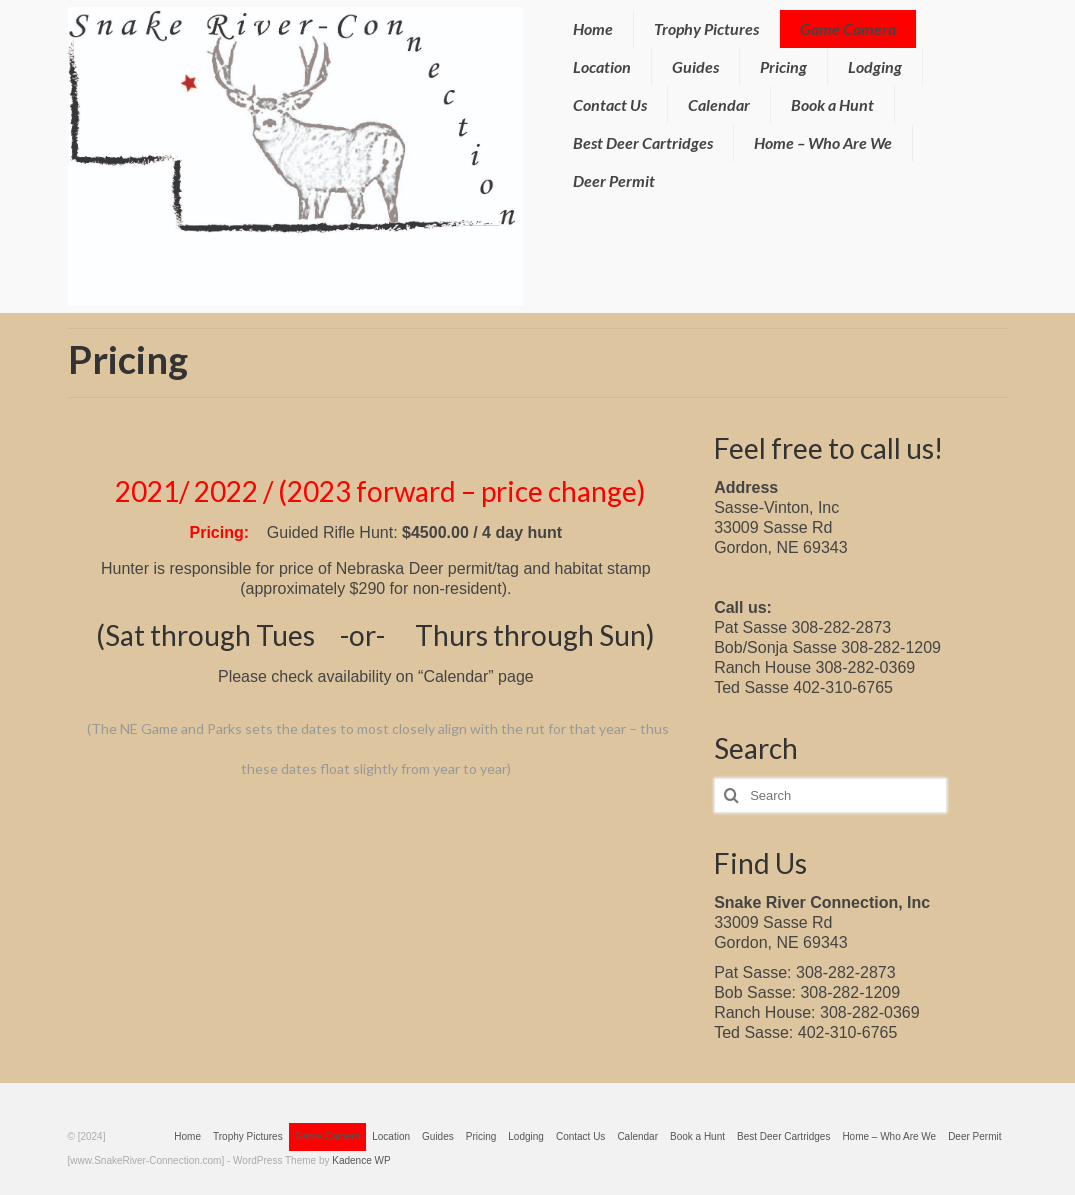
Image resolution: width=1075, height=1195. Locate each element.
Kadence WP (361, 1160)
